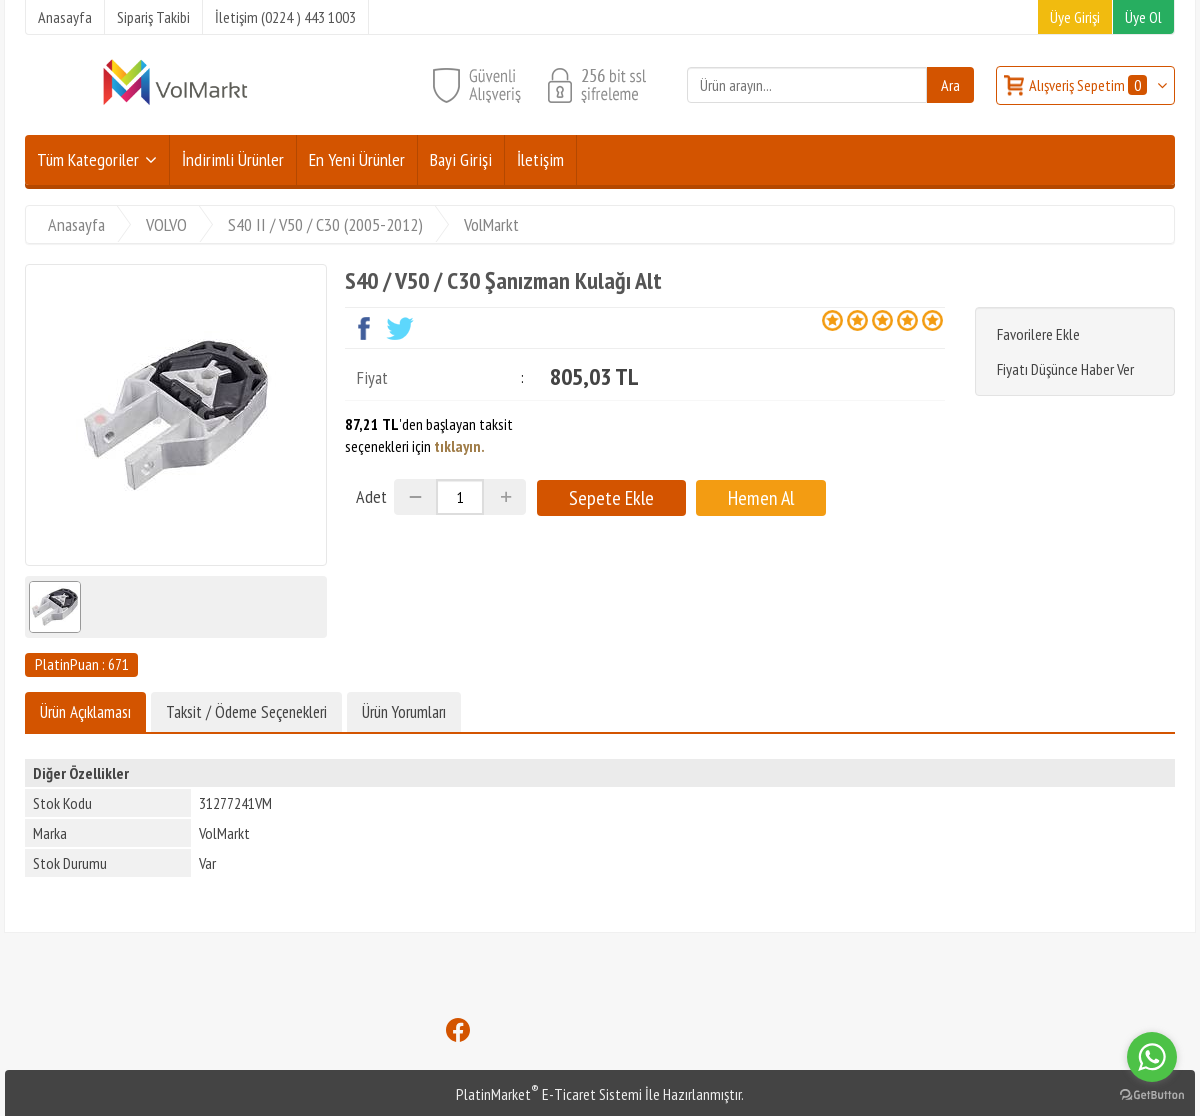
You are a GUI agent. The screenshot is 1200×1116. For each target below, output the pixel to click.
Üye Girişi (1075, 17)
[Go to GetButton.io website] (1152, 1095)
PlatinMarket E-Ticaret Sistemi (549, 1094)
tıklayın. (459, 446)
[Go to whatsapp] (1152, 1057)
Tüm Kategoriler (88, 159)
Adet (371, 496)
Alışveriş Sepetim (1089, 85)
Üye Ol (1143, 17)
